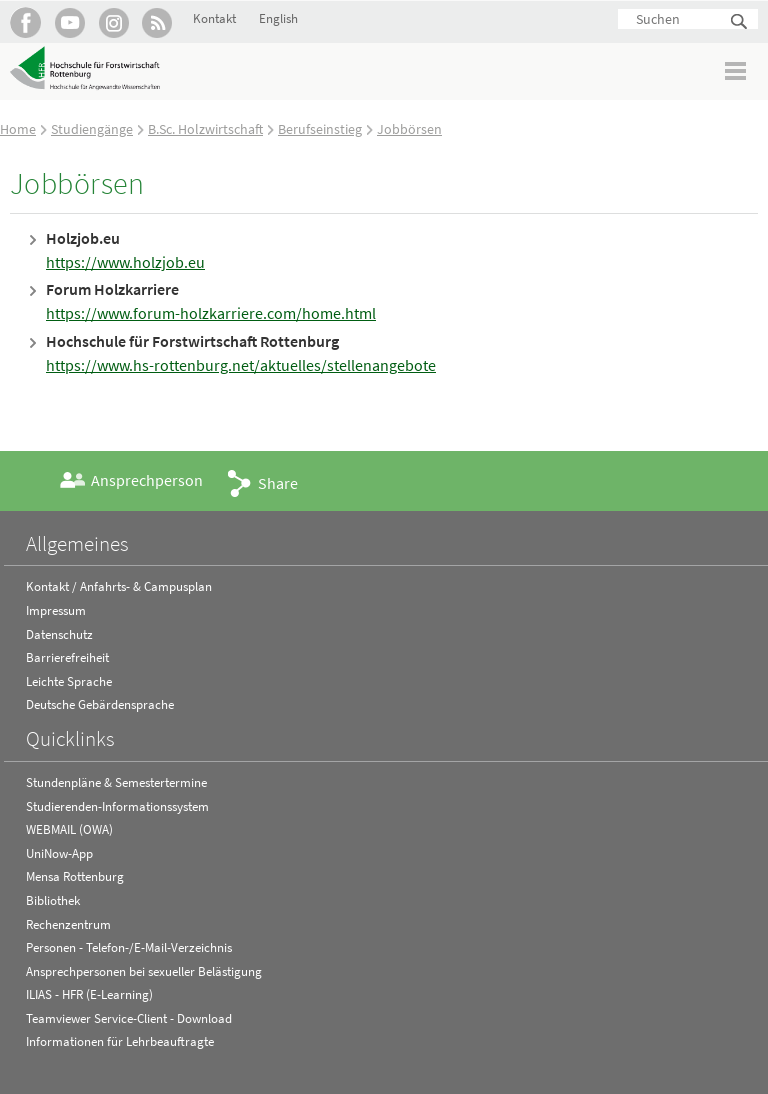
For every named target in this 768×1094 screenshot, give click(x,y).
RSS (157, 22)
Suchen (740, 22)
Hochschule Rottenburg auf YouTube (69, 22)
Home (18, 129)
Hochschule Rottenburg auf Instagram (113, 22)
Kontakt (214, 18)
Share (278, 483)
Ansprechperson (147, 480)
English (278, 18)
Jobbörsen (409, 129)
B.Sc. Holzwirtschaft (205, 129)
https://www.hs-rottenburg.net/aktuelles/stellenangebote (241, 365)
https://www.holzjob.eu (125, 262)
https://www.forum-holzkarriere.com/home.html (211, 313)
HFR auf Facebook (25, 22)
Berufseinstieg (320, 129)
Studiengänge (92, 129)
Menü (736, 70)
